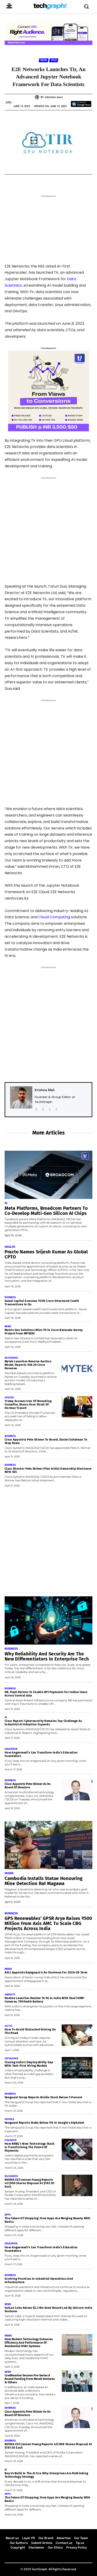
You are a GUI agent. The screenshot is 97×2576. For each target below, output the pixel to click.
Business (10, 1297)
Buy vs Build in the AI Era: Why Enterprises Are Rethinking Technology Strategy (46, 2474)
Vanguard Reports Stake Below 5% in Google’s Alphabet (44, 2122)
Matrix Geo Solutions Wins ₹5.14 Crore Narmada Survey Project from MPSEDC (44, 1331)
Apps (8, 2214)
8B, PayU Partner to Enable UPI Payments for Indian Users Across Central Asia (46, 1693)
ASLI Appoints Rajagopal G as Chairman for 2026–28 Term (46, 1972)
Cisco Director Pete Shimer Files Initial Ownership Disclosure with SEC (48, 1470)
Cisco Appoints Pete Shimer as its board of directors (28, 1785)
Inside (9, 1397)
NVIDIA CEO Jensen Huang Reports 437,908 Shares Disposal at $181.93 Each (29, 2183)
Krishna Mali (54, 97)
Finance (11, 2140)
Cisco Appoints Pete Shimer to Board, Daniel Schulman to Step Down (46, 1441)
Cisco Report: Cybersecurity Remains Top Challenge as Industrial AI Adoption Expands (43, 1722)
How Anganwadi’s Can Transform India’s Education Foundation (41, 1754)
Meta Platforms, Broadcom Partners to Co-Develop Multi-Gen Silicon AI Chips (46, 1210)
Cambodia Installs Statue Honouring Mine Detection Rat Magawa (43, 1881)
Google (9, 2119)
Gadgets (10, 1994)
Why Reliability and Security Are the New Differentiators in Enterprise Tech (47, 1656)
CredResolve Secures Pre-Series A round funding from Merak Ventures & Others (30, 2379)
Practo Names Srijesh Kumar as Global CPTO (46, 1254)
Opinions (11, 2058)
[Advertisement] (48, 227)
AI (32, 656)
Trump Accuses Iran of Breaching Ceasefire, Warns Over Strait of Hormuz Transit (28, 1404)
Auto (8, 2025)
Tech (53, 60)
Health (10, 1247)
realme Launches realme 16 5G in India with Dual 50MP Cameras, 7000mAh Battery (44, 1999)
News (43, 60)
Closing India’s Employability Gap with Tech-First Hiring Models (29, 2063)
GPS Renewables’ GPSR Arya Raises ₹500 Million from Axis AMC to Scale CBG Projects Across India (48, 1923)
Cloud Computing (54, 917)
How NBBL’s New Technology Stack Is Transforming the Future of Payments (29, 2147)
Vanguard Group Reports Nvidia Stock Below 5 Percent (43, 2097)
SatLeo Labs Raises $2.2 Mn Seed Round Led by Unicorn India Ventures (48, 2309)
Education (11, 1748)
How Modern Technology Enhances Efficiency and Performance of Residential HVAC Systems (29, 2342)
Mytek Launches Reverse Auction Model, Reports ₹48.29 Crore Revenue (28, 1365)
